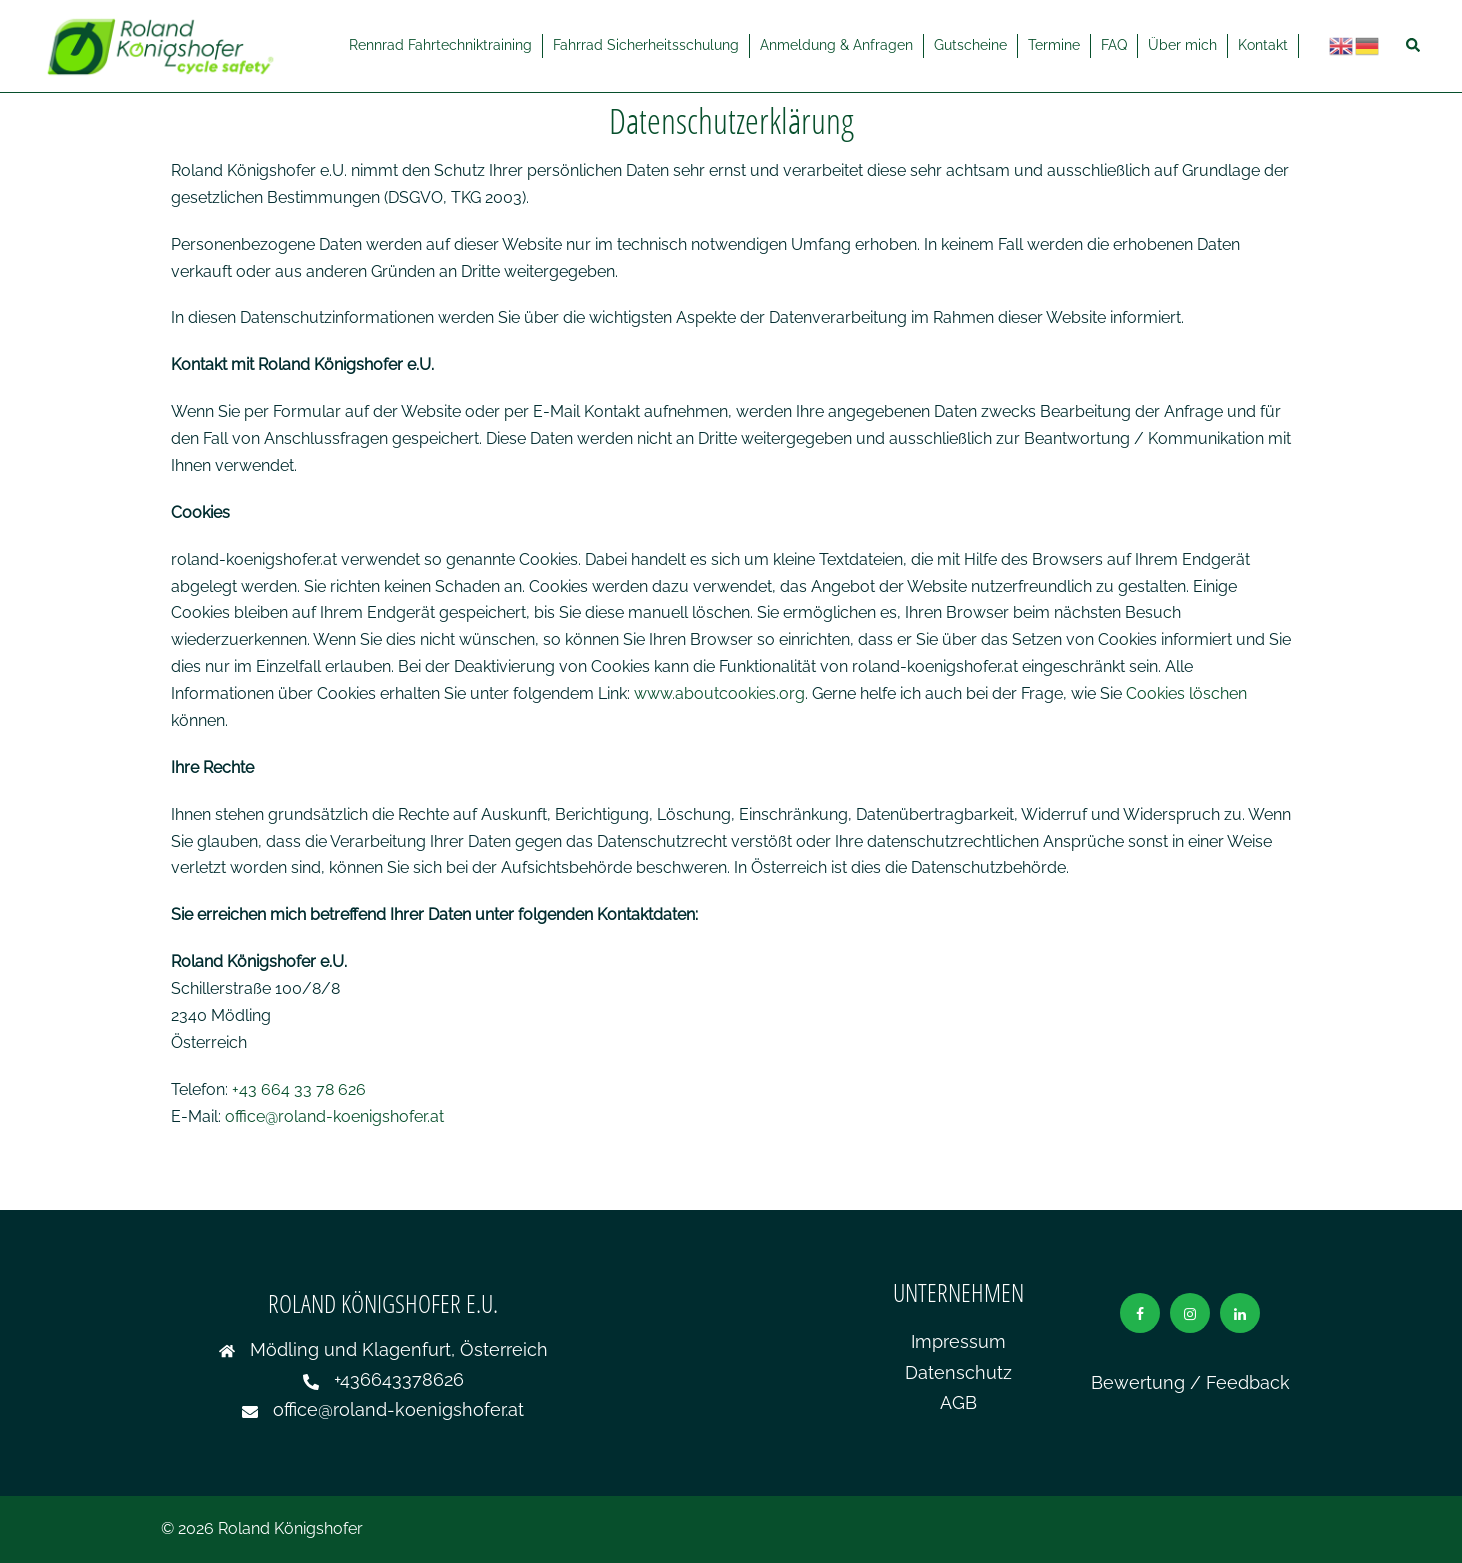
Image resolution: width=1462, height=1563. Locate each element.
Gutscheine (970, 45)
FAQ (1114, 45)
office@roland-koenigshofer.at (334, 1116)
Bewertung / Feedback (1190, 1382)
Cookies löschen (1186, 693)
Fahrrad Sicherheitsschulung (646, 45)
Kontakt (1263, 45)
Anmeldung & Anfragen (836, 45)
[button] (1414, 46)
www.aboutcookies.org (719, 693)
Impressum (958, 1341)
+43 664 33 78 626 (299, 1089)
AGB (958, 1402)
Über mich (1182, 45)
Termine (1054, 45)
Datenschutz (958, 1372)
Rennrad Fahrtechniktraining (440, 45)
